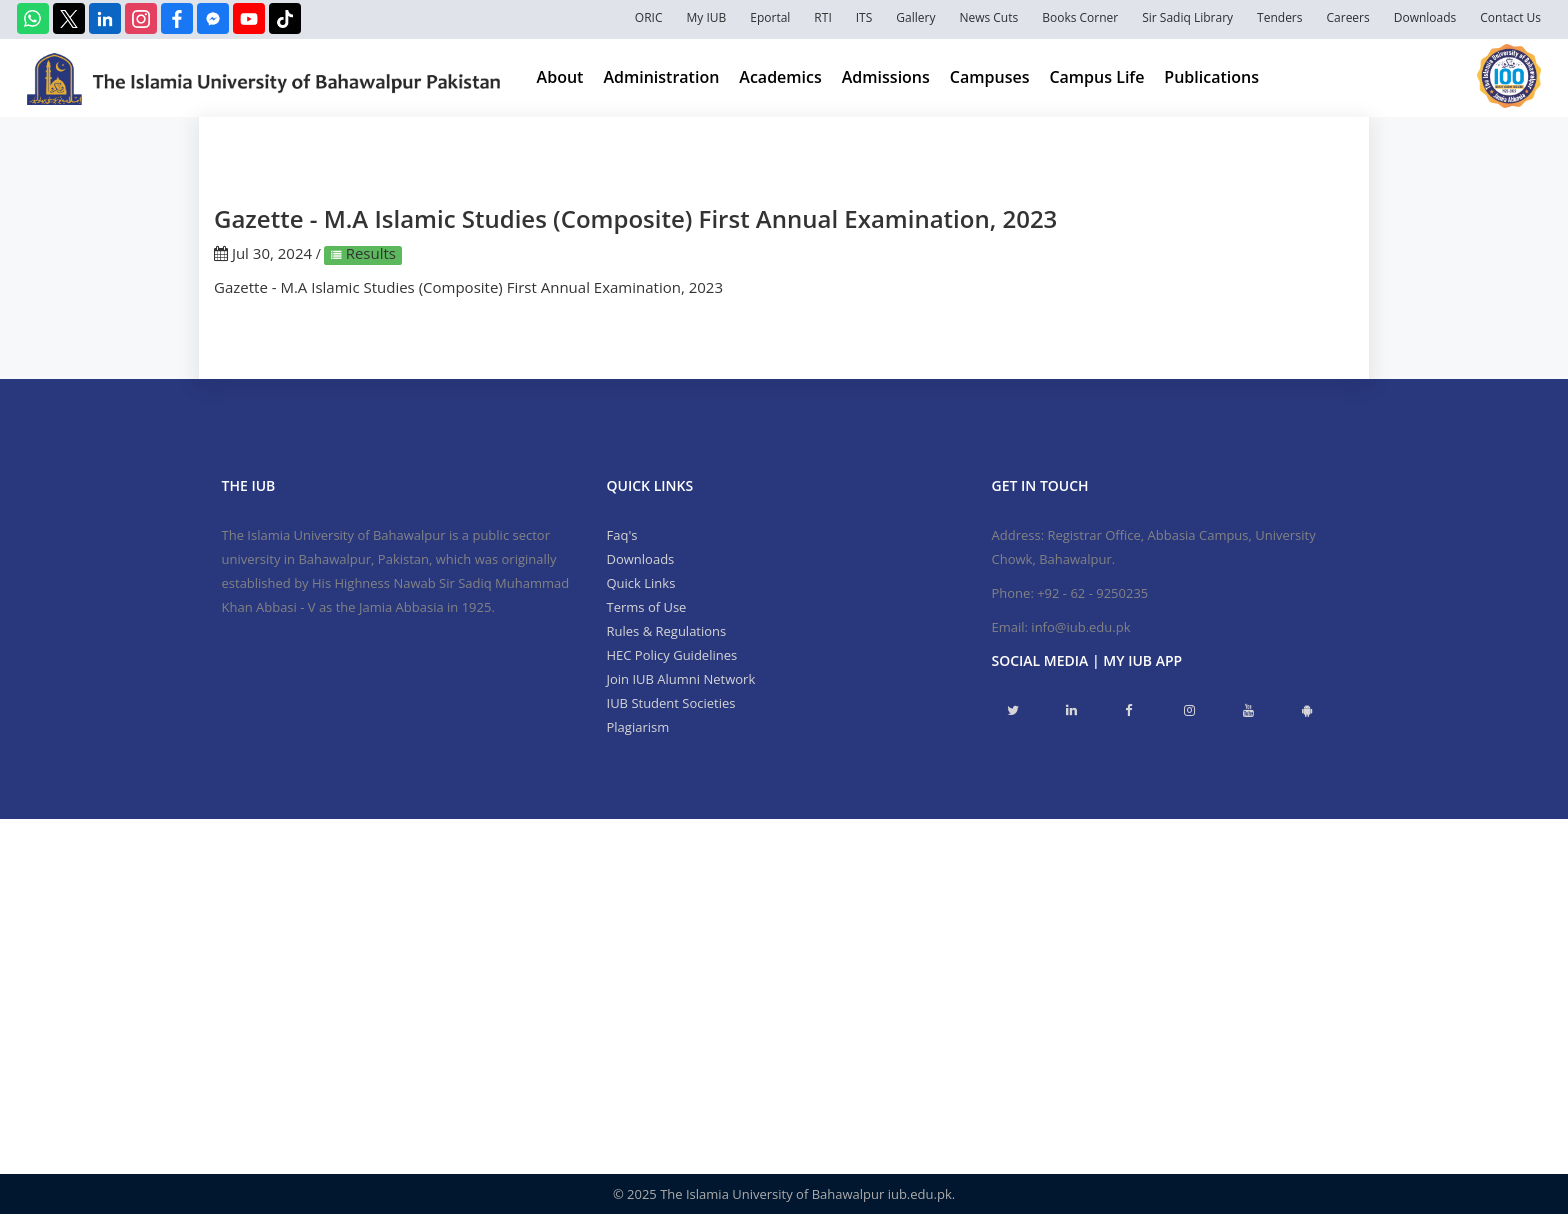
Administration (661, 77)
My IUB (706, 17)
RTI (822, 17)
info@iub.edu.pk (1080, 627)
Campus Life (1096, 77)
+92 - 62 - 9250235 (1092, 593)
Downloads (1425, 17)
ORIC (649, 17)
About (560, 77)
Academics (780, 77)
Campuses (990, 77)
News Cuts (988, 17)
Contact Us (1510, 17)
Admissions (886, 77)
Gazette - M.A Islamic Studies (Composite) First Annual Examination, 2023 (468, 287)
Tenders (1279, 17)
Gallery (915, 17)
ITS (864, 17)
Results (369, 253)
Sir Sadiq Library (1187, 17)
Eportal (770, 17)
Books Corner (1080, 17)
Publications (1211, 77)
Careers (1348, 17)
